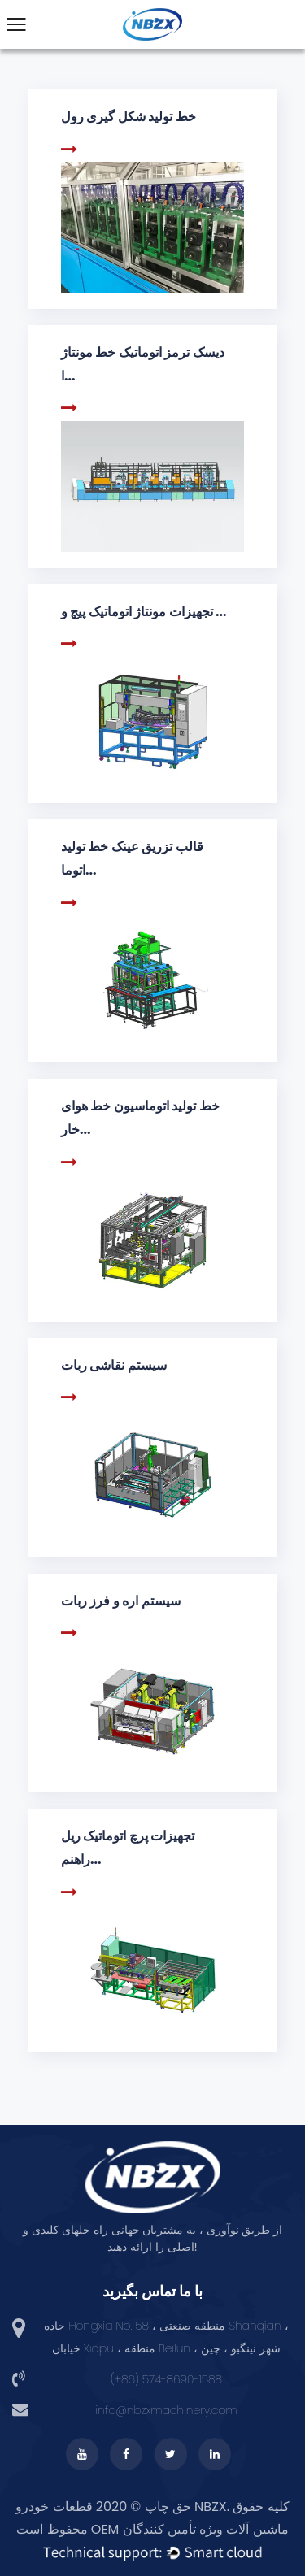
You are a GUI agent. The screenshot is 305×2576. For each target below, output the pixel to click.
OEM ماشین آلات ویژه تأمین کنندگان (190, 2529)
